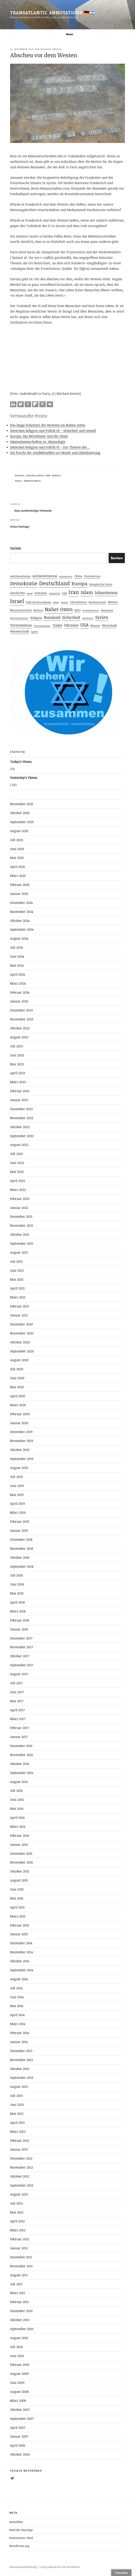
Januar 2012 (19, 2248)
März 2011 (17, 2293)
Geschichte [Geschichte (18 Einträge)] (17, 593)
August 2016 (19, 1781)
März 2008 (18, 2400)
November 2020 (21, 1333)
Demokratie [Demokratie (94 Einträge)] (23, 583)
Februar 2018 (19, 1620)
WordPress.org (19, 2546)
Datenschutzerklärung (23, 2567)
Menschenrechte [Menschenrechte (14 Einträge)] (21, 610)
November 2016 (21, 1755)
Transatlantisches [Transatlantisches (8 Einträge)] (42, 626)
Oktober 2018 (19, 1557)
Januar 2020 (19, 1423)
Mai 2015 (16, 1898)
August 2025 (19, 831)
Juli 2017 (16, 1683)
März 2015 (17, 1916)
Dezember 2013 (21, 2051)
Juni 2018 (17, 1584)
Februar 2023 (19, 1091)
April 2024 (17, 974)
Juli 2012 (16, 2203)
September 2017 (21, 1665)
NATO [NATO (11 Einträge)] (77, 610)
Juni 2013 (17, 2104)
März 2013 (17, 2131)
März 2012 (17, 2230)
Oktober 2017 (19, 1656)
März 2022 (18, 1189)
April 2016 (17, 1817)
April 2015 (17, 1907)
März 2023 (18, 1082)
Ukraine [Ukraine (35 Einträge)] (71, 625)
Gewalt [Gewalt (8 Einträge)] (30, 593)
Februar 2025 (19, 884)
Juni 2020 (17, 1378)
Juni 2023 (17, 1055)
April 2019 (17, 1503)
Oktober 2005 (20, 2454)
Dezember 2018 (21, 1539)
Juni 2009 (17, 2382)
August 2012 (19, 2194)
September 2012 (21, 2185)
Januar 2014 (19, 2042)
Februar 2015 (19, 1925)
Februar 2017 (19, 1728)
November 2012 (21, 2167)
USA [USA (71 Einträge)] (84, 624)
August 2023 (19, 1037)
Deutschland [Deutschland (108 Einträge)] (54, 583)
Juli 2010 (16, 2347)
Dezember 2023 (21, 1010)
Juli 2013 (16, 2095)
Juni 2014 (17, 1997)
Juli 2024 (16, 947)
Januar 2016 (19, 1844)
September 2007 (22, 2418)
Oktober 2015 (19, 1871)
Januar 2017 (19, 1737)
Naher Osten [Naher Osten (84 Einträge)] (59, 609)
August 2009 (19, 2373)
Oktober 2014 (19, 1961)
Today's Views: (21, 761)
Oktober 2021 (19, 1234)
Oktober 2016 (19, 1764)
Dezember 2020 (21, 1324)
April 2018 (17, 1602)
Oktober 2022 (20, 1127)
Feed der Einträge (21, 2530)
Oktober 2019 (19, 1449)
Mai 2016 (16, 1808)
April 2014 (17, 2015)
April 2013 (17, 2122)
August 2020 (19, 1360)
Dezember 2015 (21, 1853)
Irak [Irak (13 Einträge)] (64, 593)
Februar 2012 (19, 2239)
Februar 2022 (19, 1198)
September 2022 (22, 1136)
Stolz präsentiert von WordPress (60, 2567)
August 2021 (19, 1252)
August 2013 (19, 2086)
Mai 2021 (16, 1279)
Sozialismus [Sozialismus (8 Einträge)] (87, 618)
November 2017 (21, 1647)
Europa (20, 475)
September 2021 (21, 1243)
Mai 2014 (16, 2006)
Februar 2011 (19, 2302)
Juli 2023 (16, 1046)
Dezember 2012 (21, 2158)
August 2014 (19, 1979)
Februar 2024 (19, 992)
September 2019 (21, 1458)
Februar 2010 (19, 2364)
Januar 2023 (19, 1100)
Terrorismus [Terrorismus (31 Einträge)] (21, 625)
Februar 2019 (19, 1521)
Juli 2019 (16, 1476)
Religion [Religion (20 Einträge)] (36, 618)
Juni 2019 (17, 1485)
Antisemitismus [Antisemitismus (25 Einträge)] (44, 576)
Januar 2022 (19, 1207)
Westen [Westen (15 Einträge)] (95, 625)
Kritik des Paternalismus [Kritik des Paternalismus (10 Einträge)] (38, 602)
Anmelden (16, 2522)
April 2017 (17, 1710)
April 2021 (17, 1288)
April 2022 (17, 1180)
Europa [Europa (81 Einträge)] (79, 583)
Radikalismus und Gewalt (44, 475)
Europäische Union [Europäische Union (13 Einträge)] (100, 584)
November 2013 (21, 2060)
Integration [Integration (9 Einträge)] (54, 593)
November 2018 (21, 1548)
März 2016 (17, 1826)
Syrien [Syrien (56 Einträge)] (101, 617)
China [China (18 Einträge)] (78, 576)
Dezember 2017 (21, 1638)
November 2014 (21, 1952)
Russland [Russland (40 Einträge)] (52, 617)
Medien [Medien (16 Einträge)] (113, 602)
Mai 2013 (16, 2113)
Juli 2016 (16, 1790)
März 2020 (18, 1405)
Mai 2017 (16, 1701)
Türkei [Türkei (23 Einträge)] (57, 625)
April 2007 (17, 2427)
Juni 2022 (17, 1162)
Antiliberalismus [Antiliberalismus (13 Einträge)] (20, 576)
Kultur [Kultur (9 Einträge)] (56, 602)
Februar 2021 (19, 1306)
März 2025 (18, 875)
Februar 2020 (20, 1414)
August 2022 (19, 1144)
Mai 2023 (17, 1064)
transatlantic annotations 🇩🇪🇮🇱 (52, 13)
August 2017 (19, 1674)
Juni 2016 (17, 1799)
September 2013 (21, 2077)
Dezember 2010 (21, 2311)
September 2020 (22, 1351)
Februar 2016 (19, 1835)
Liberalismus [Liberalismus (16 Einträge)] (78, 602)
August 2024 (19, 938)
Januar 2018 (19, 1629)
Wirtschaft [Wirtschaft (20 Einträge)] (109, 625)
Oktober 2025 (20, 813)
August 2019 (19, 1467)
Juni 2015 (17, 1889)
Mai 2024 (17, 965)
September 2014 (21, 1970)
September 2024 (22, 929)
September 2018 (21, 1566)
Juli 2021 (16, 1261)
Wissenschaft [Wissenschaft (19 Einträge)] (19, 631)
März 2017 (17, 1719)
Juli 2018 (16, 1575)
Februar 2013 (19, 2140)
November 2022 (21, 1118)
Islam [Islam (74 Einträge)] (87, 592)
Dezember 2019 (21, 1432)
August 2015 (19, 1880)
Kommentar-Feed (21, 2538)
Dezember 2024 (21, 902)
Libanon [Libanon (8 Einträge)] (64, 602)
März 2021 (17, 1297)
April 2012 (17, 2221)
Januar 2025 (19, 893)
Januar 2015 (19, 1934)
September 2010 (21, 2329)
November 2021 (21, 1225)
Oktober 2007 (20, 2409)
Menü (67, 34)
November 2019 (21, 1440)
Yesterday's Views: (24, 777)
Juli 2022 (16, 1153)
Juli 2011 (16, 2284)
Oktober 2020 (20, 1342)
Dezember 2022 (21, 1109)
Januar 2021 (19, 1315)
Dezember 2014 (21, 1943)
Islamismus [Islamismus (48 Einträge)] (106, 592)
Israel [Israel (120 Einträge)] (17, 601)
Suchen (15, 548)
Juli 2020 (16, 1369)
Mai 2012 (16, 2212)
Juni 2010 (17, 2356)
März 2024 (18, 983)
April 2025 (17, 866)
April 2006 (17, 2445)
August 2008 (19, 2391)
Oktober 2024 (20, 920)
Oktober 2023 (20, 1028)
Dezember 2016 (21, 1746)
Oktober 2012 (19, 2176)
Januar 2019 (19, 1530)
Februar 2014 (19, 2033)
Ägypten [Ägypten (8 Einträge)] (34, 631)
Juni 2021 (17, 1270)
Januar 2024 (19, 1001)
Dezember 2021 (21, 1216)
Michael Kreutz (51, 49)
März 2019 (17, 1512)
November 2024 (21, 911)
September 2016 (21, 1772)
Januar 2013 (19, 2149)
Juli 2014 (16, 1988)
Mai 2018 (16, 1593)
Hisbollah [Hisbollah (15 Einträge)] (41, 593)
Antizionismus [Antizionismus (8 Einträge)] (65, 576)
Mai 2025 (17, 857)
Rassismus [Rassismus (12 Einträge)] (107, 610)
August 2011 (19, 2275)
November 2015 (21, 1862)
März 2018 (17, 1611)
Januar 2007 (19, 2436)
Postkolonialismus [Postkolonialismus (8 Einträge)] (90, 610)
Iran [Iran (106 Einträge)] (74, 592)
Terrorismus (32, 480)
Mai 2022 (17, 1171)
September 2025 (22, 822)
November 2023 (21, 1019)
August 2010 (19, 2338)
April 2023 (17, 1073)
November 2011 (21, 2266)
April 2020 (17, 1396)
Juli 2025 (16, 840)
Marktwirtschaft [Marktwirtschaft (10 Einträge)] (97, 602)
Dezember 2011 (21, 2257)
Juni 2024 (17, 956)
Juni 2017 (17, 1692)
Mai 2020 (17, 1387)
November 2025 (21, 804)
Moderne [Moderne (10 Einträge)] (38, 610)
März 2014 (17, 2024)
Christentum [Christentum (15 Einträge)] (92, 576)
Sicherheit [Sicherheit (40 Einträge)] (71, 617)
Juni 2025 (17, 849)
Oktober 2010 (19, 2320)
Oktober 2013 (19, 2069)
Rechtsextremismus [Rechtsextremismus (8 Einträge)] (19, 618)
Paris (18, 480)
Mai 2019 (16, 1494)
